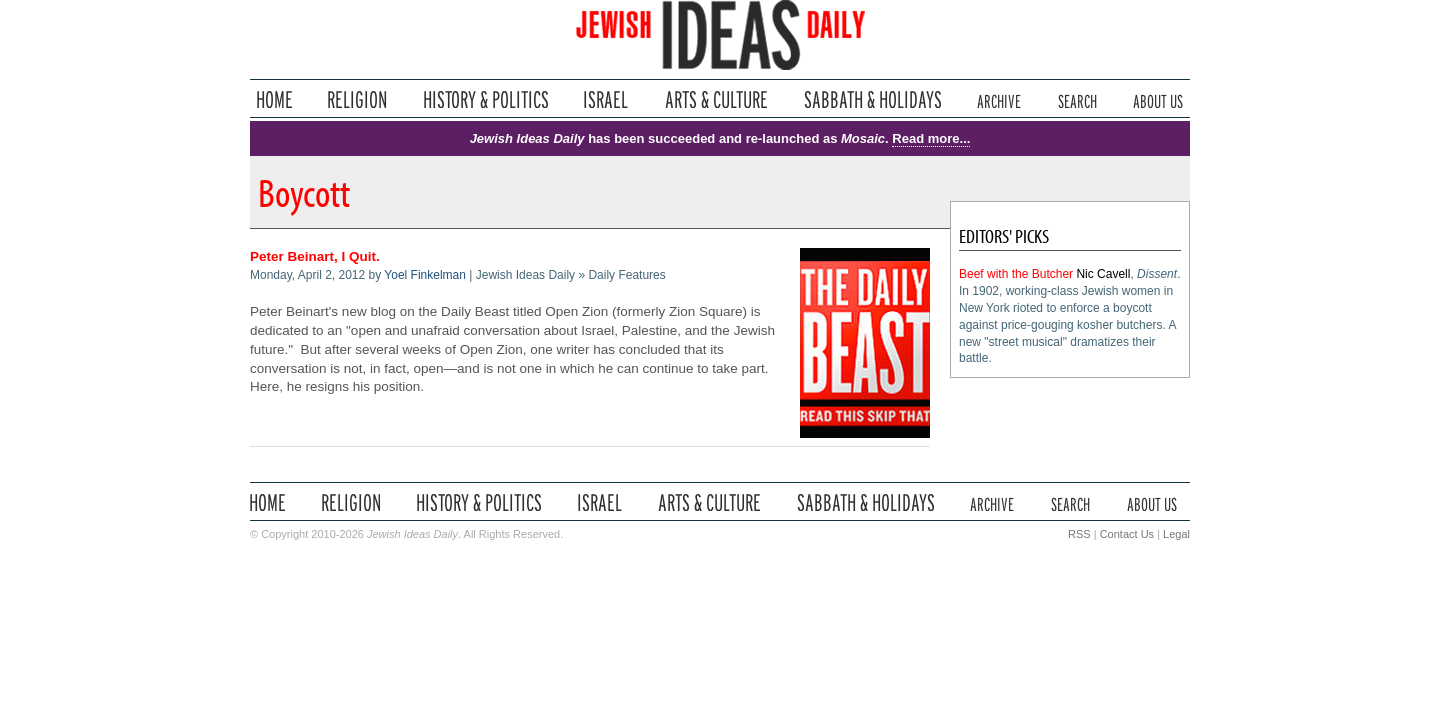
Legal (1176, 534)
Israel (606, 99)
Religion (357, 99)
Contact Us (1127, 534)
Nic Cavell (1103, 274)
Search (1077, 99)
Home (274, 99)
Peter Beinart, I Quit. (315, 256)
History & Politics (486, 99)
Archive (999, 99)
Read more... (931, 138)
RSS (1079, 534)
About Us (1158, 99)
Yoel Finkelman (425, 275)
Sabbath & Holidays (872, 99)
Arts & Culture (716, 99)
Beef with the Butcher (1016, 274)
